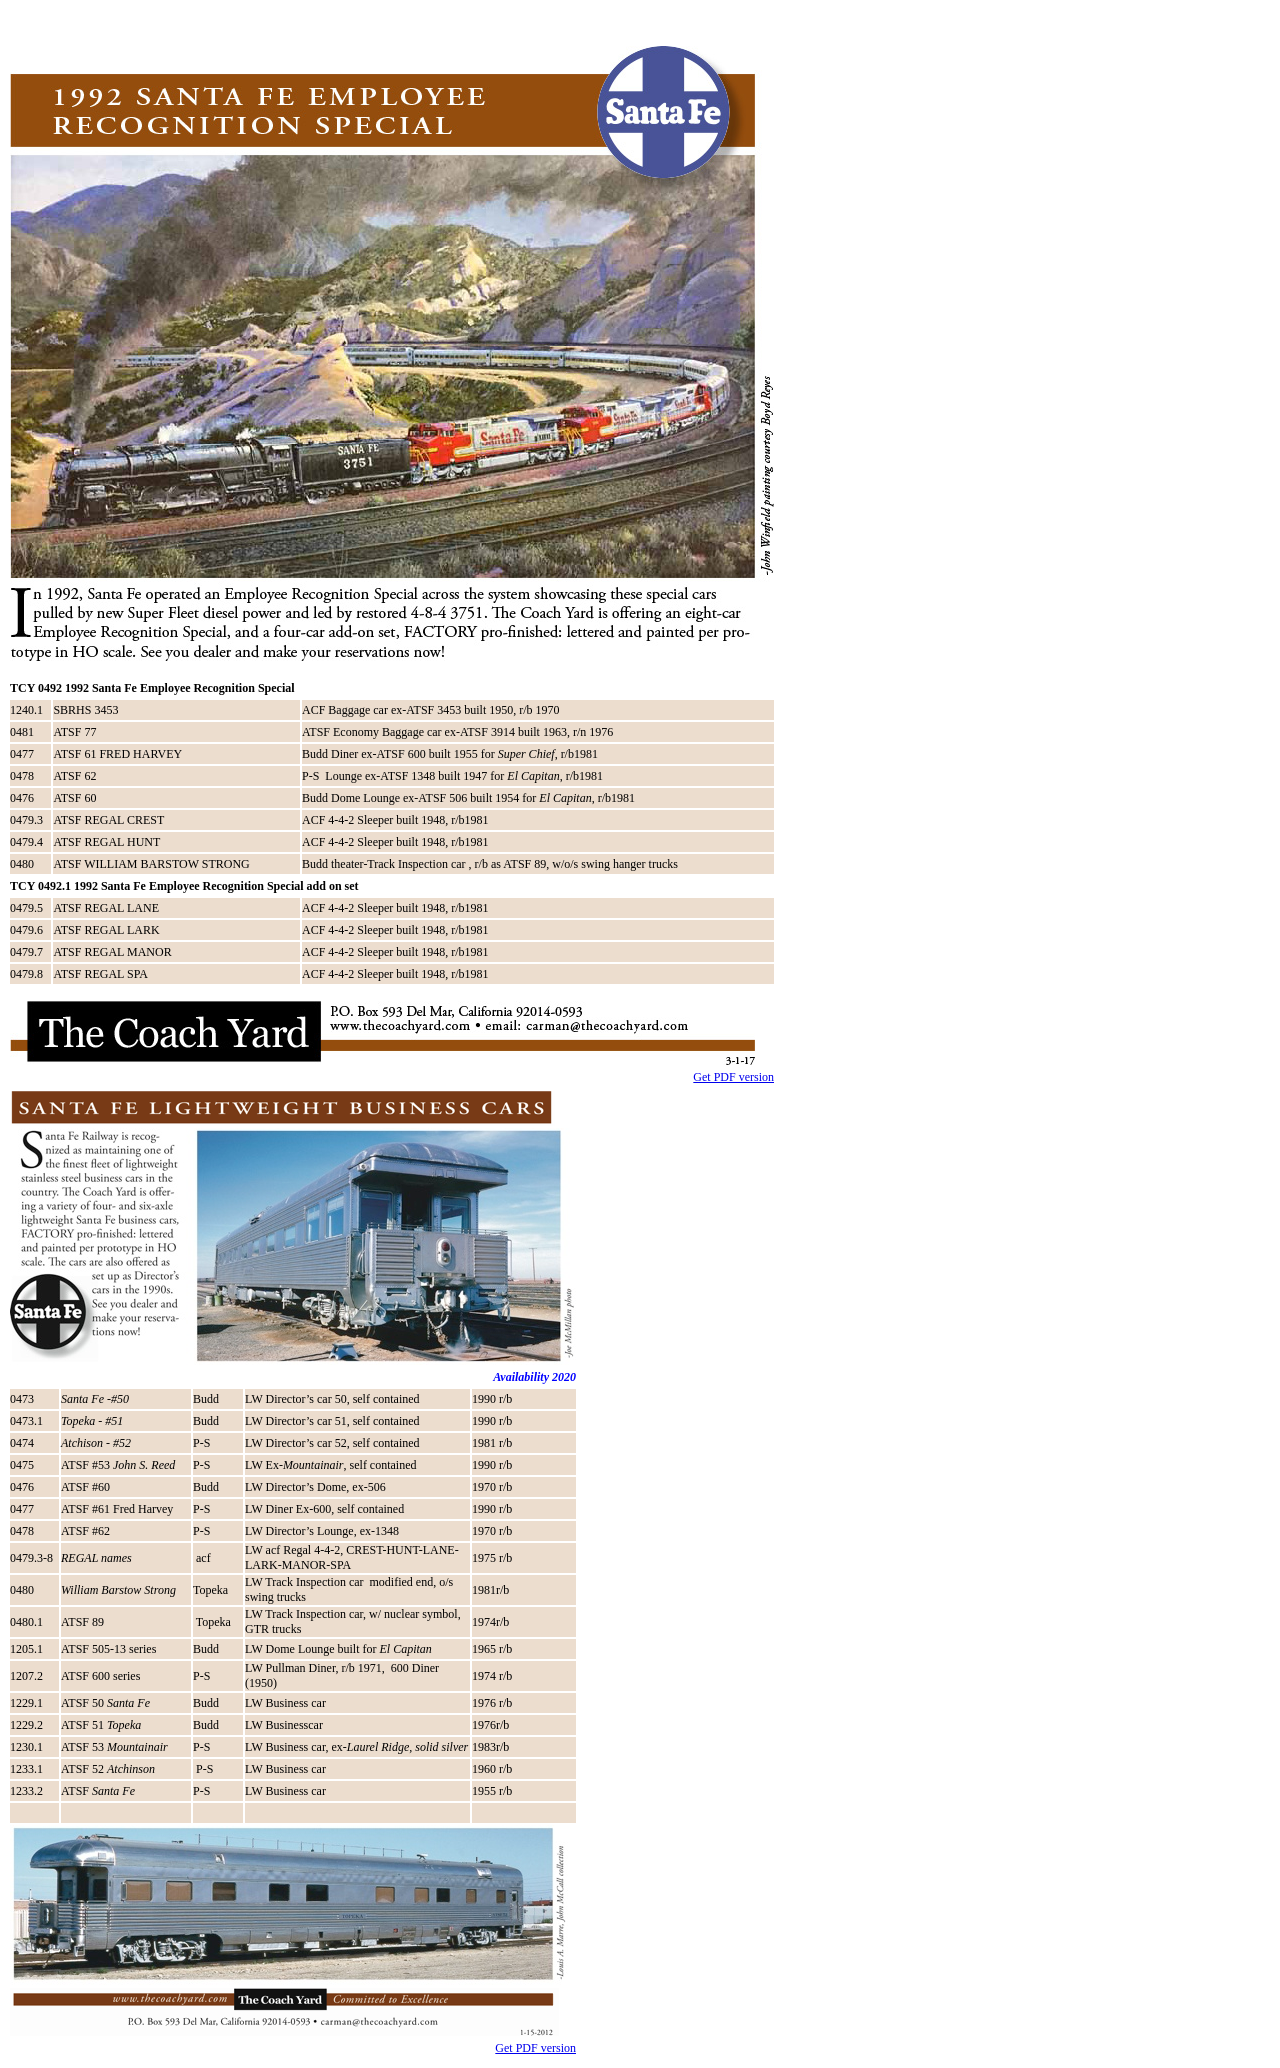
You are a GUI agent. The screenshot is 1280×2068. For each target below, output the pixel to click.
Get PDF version (733, 1077)
